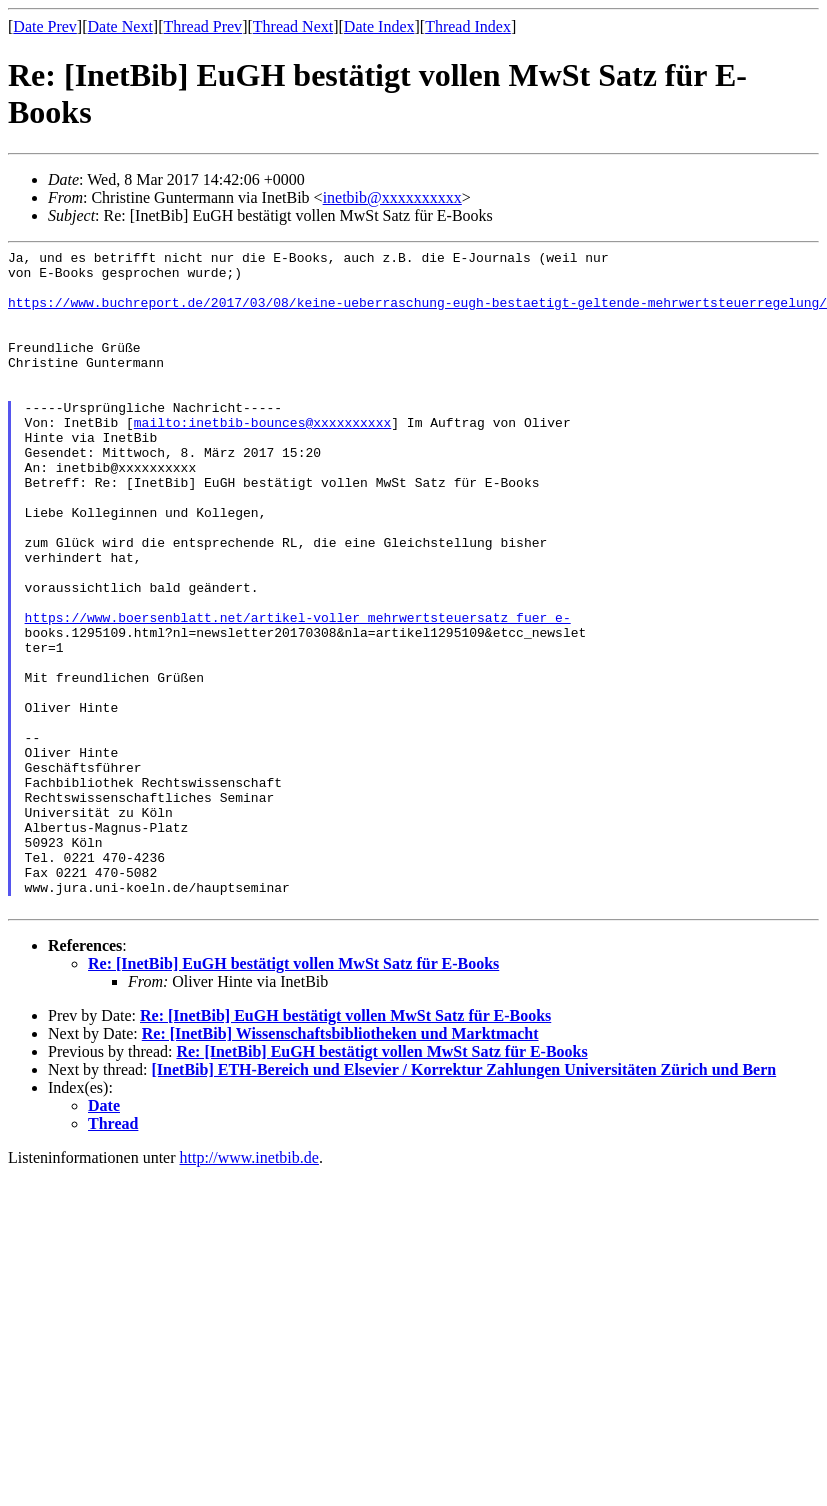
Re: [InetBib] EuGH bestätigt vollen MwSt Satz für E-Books (293, 1095)
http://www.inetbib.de (249, 1289)
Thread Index (468, 26)
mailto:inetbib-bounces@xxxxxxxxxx (262, 458)
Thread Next (293, 26)
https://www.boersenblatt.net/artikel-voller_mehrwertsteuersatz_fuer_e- (298, 692)
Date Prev (45, 26)
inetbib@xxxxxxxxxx (392, 197)
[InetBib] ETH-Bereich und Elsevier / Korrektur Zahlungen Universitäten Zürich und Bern (464, 1201)
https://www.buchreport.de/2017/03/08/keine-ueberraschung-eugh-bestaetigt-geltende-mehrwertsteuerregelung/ (417, 314)
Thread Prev (202, 26)
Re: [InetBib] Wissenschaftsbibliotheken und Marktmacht (340, 1165)
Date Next (120, 26)
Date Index (379, 26)
